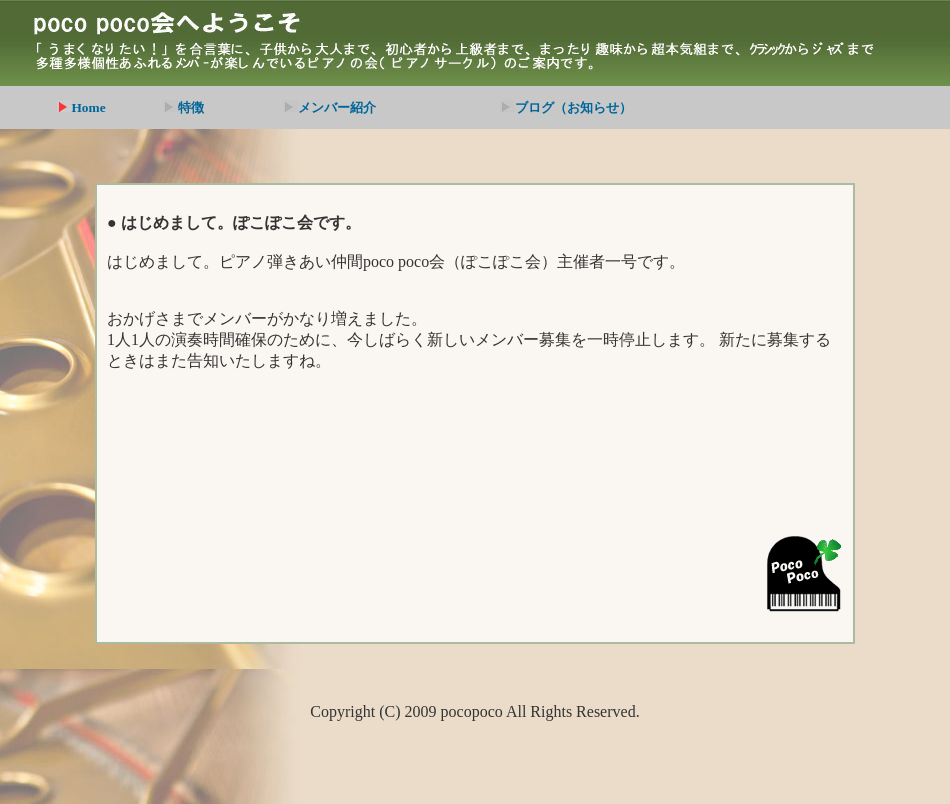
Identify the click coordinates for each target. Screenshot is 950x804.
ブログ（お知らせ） (566, 107)
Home (81, 107)
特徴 (183, 107)
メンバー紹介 (329, 107)
